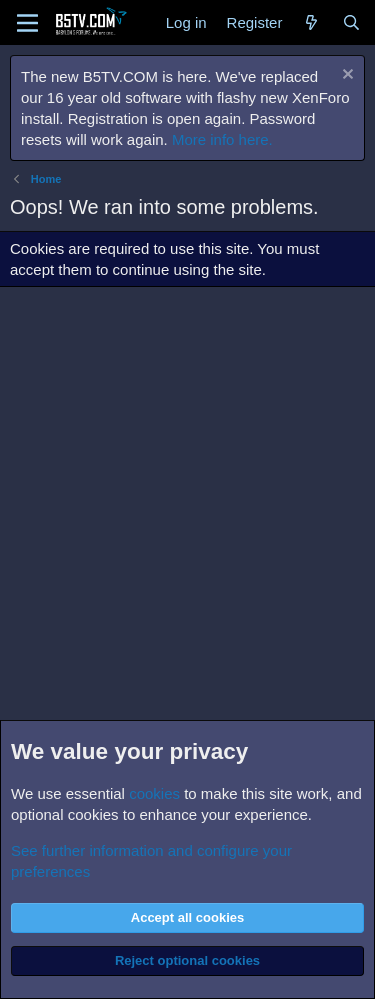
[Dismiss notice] (345, 76)
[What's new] (311, 22)
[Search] (351, 22)
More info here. (222, 139)
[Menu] (27, 23)
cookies (154, 793)
